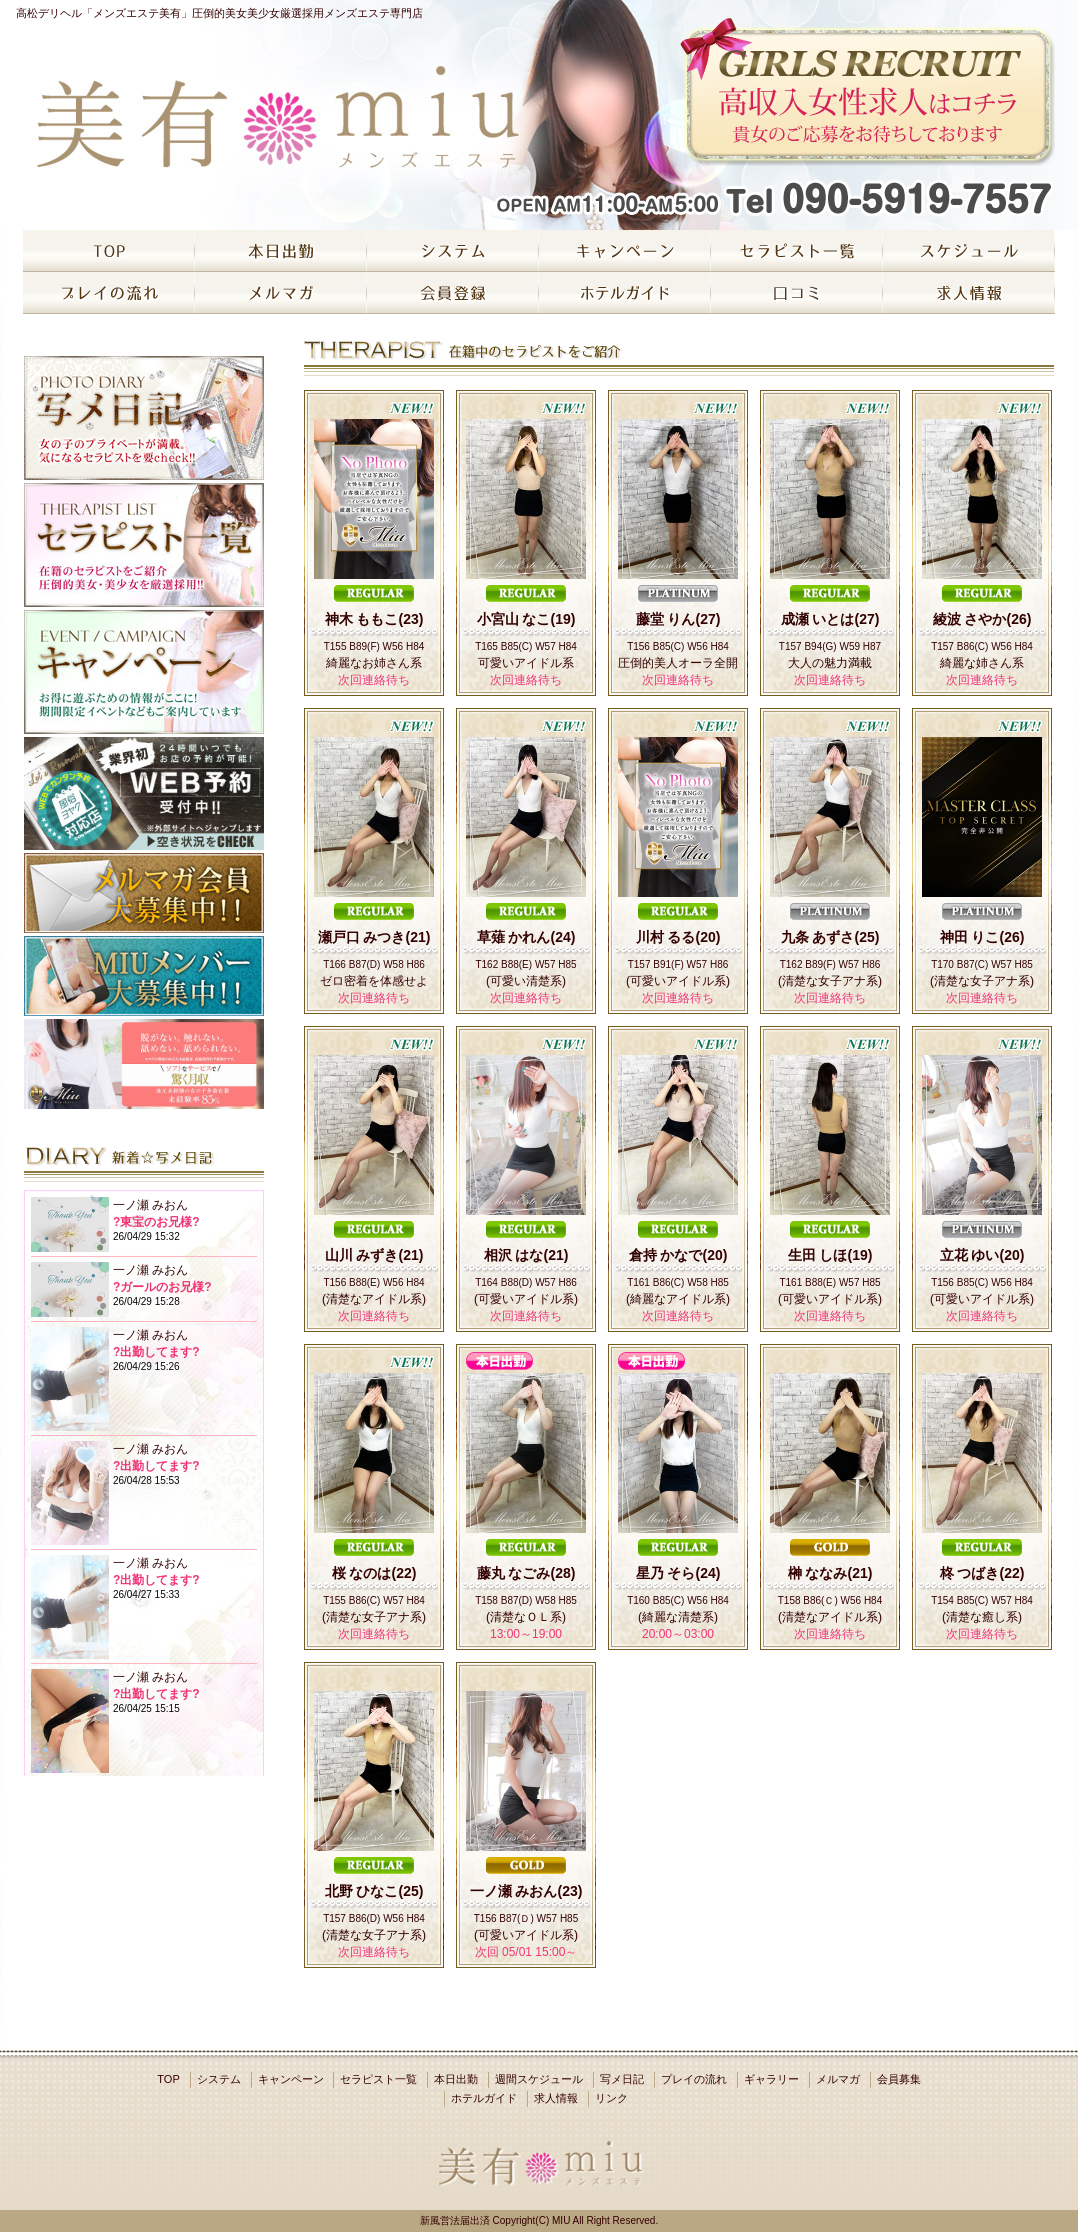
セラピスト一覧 (378, 2079)
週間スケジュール (539, 2079)
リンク (611, 2098)
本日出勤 (456, 2079)
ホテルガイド (484, 2098)
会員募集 (899, 2079)
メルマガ (838, 2079)
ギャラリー (771, 2079)
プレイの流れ (694, 2079)
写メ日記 (622, 2079)
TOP (168, 2079)
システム (219, 2079)
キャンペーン (291, 2079)
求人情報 (556, 2098)
